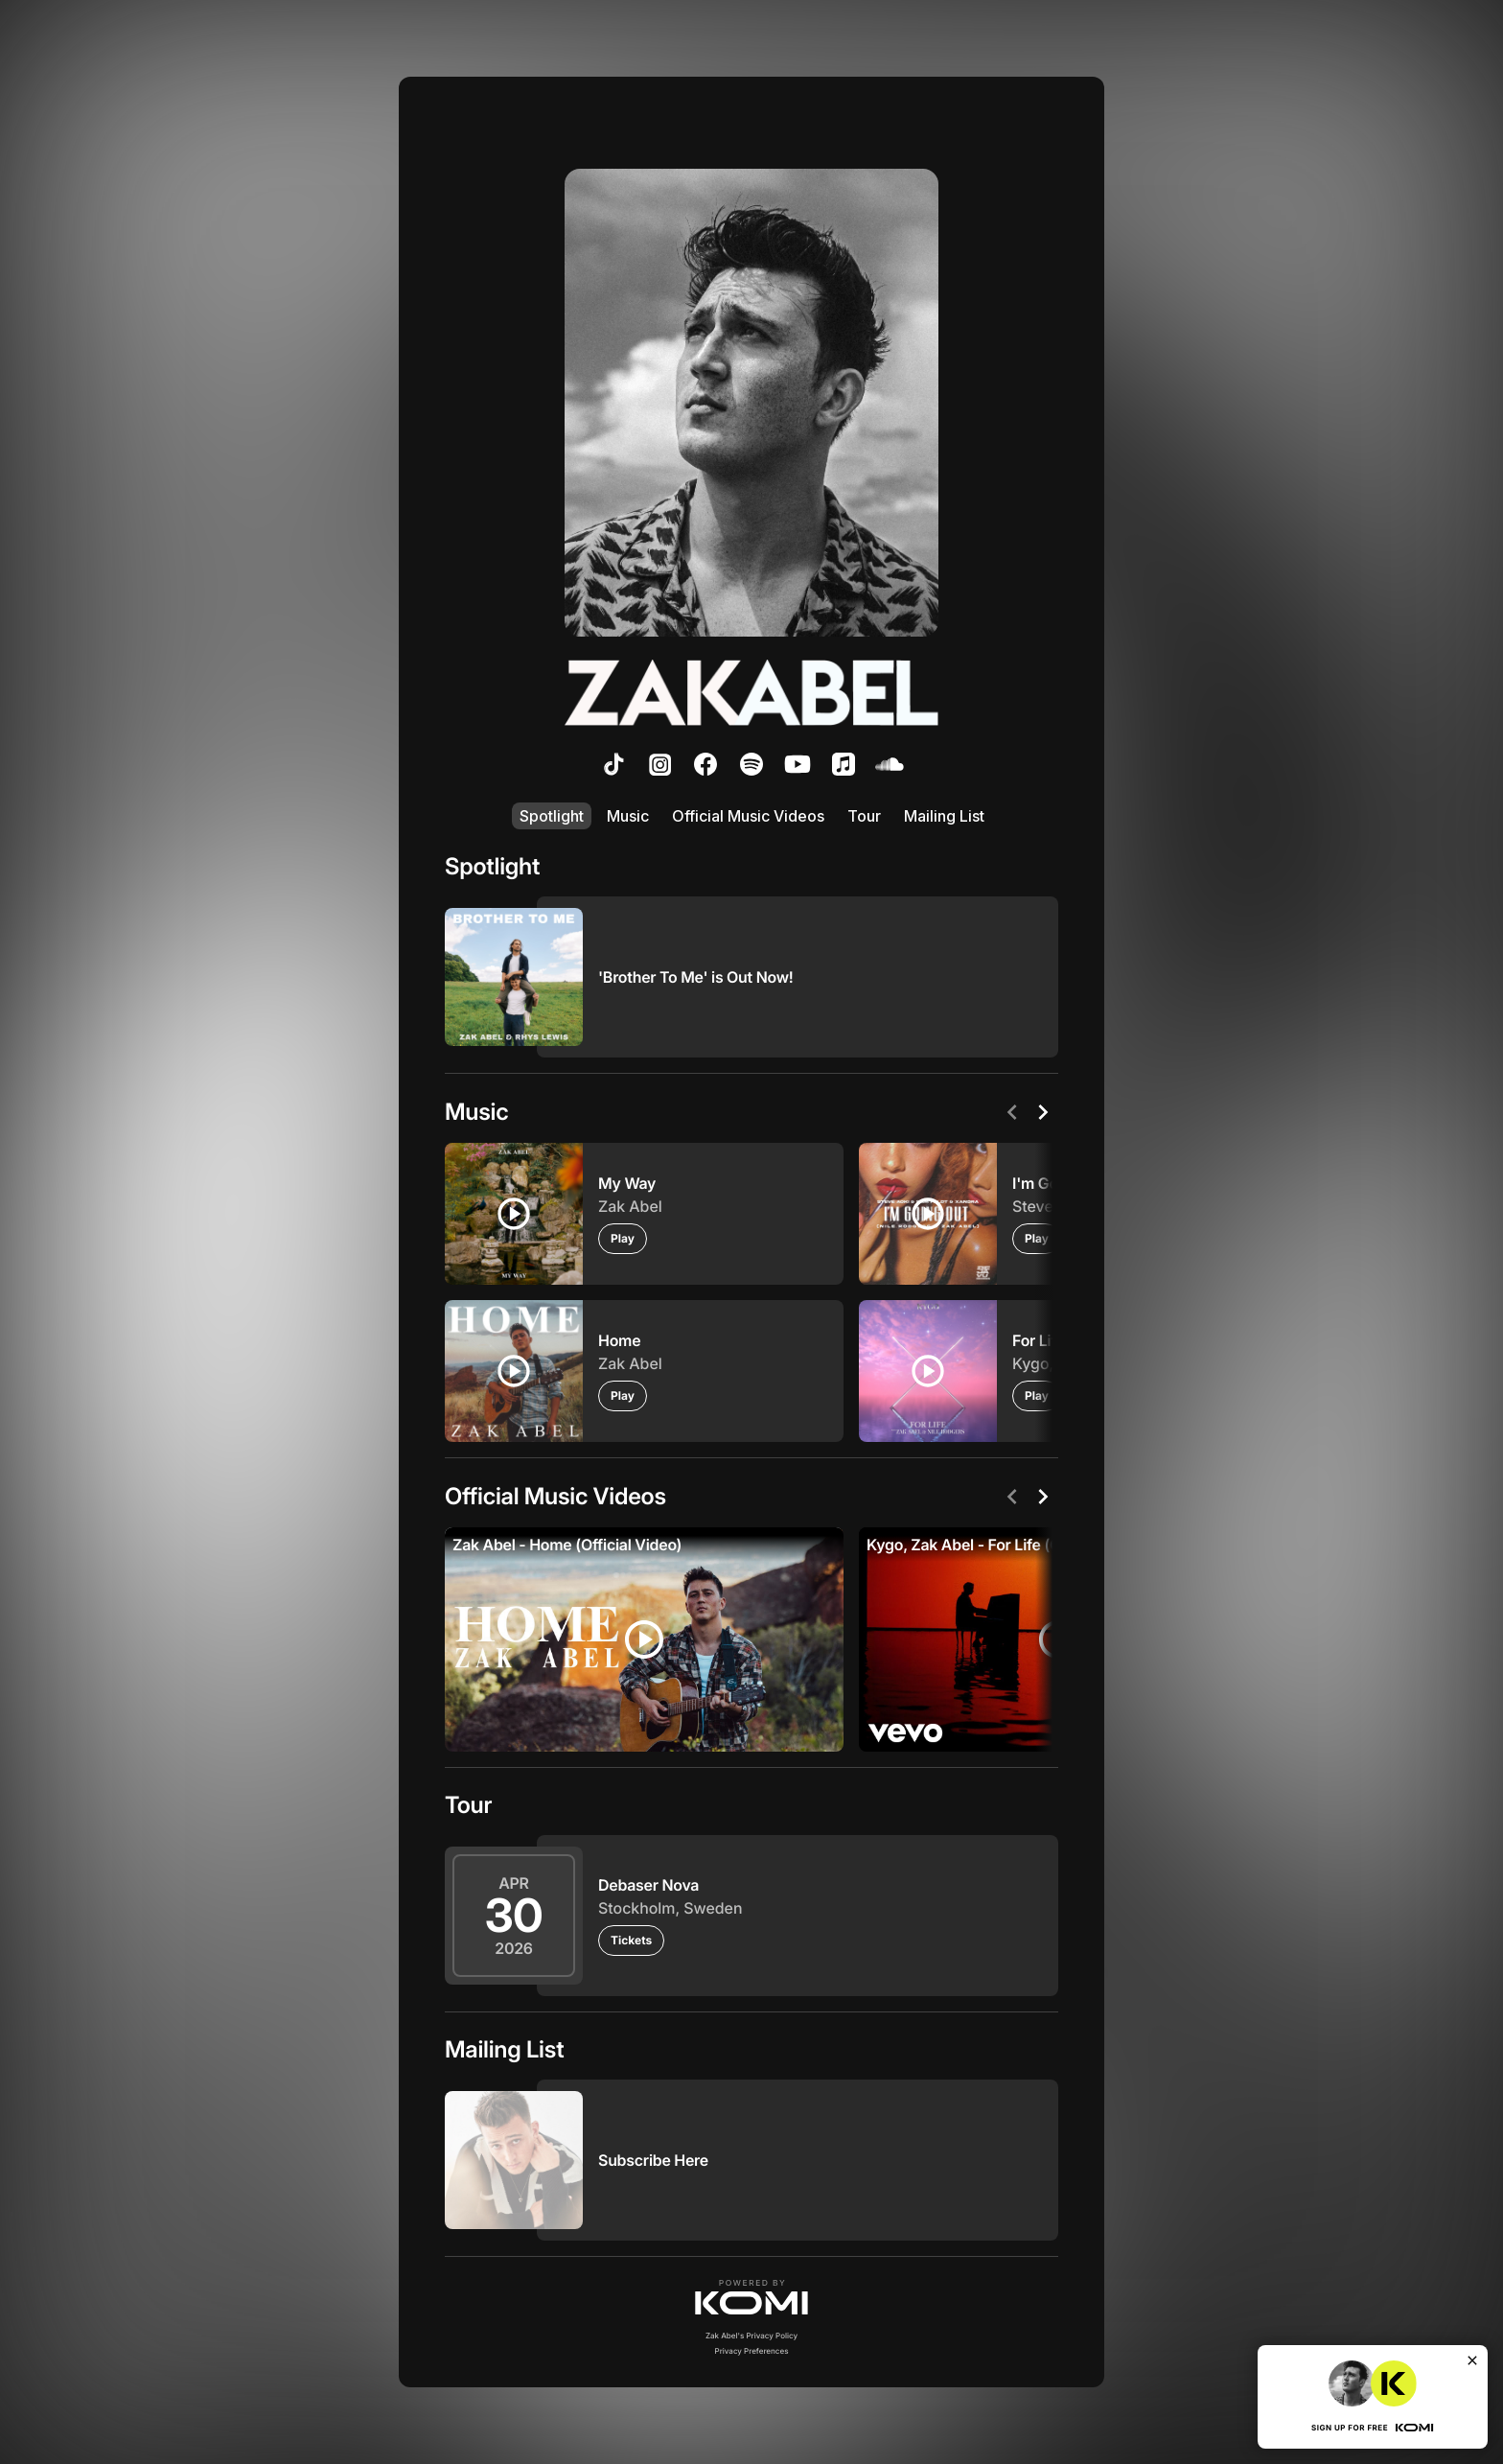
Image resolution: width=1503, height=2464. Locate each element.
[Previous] (1012, 1112)
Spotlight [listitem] (552, 815)
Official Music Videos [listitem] (748, 815)
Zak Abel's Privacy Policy (751, 2335)
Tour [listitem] (864, 815)
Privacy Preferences (752, 2351)
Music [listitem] (628, 815)
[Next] (1043, 1112)
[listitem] (613, 764)
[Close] (1472, 2360)
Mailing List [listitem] (944, 815)
